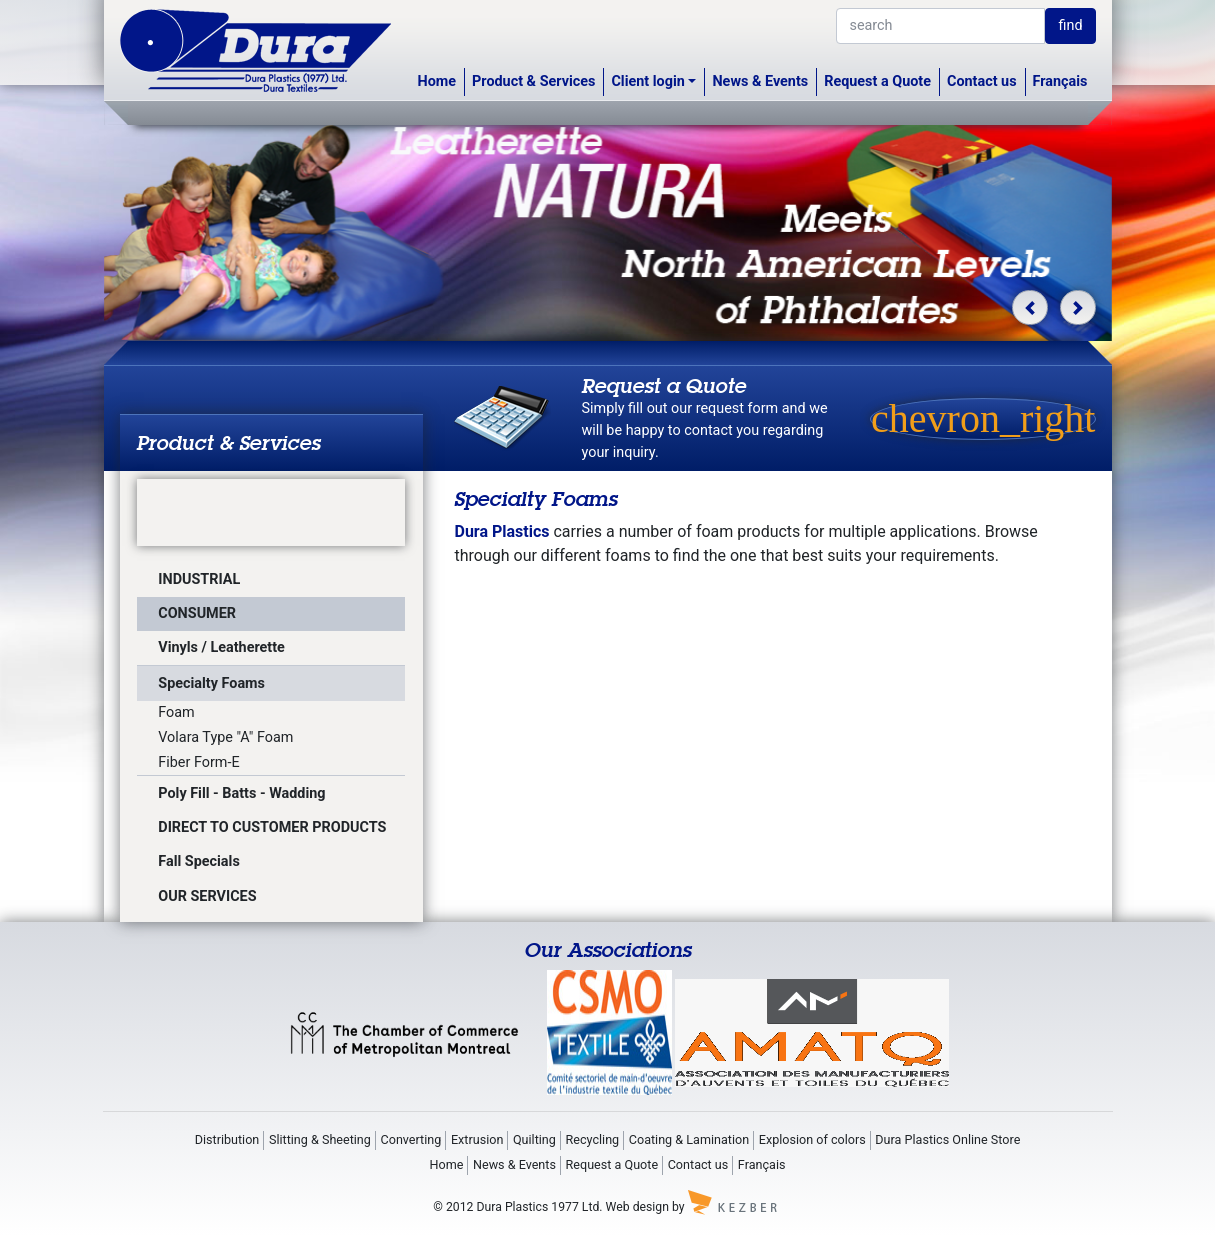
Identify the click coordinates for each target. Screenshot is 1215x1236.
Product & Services (533, 81)
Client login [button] (647, 81)
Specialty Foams (211, 683)
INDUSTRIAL (199, 579)
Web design (637, 1206)
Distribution (227, 1139)
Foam (176, 712)
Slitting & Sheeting (320, 1139)
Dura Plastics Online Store (947, 1139)
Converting (411, 1139)
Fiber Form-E (198, 762)
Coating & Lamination (689, 1139)
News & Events (760, 81)
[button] (1029, 307)
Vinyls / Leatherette (221, 647)
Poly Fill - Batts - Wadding (241, 793)
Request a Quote (877, 81)
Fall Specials (199, 861)
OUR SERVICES (207, 896)
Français (1060, 81)
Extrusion (477, 1139)
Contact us (982, 81)
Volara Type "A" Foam (225, 737)
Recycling (593, 1139)
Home (437, 81)
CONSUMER (197, 613)
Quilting (534, 1139)
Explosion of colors (812, 1139)
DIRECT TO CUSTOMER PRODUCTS (272, 827)
